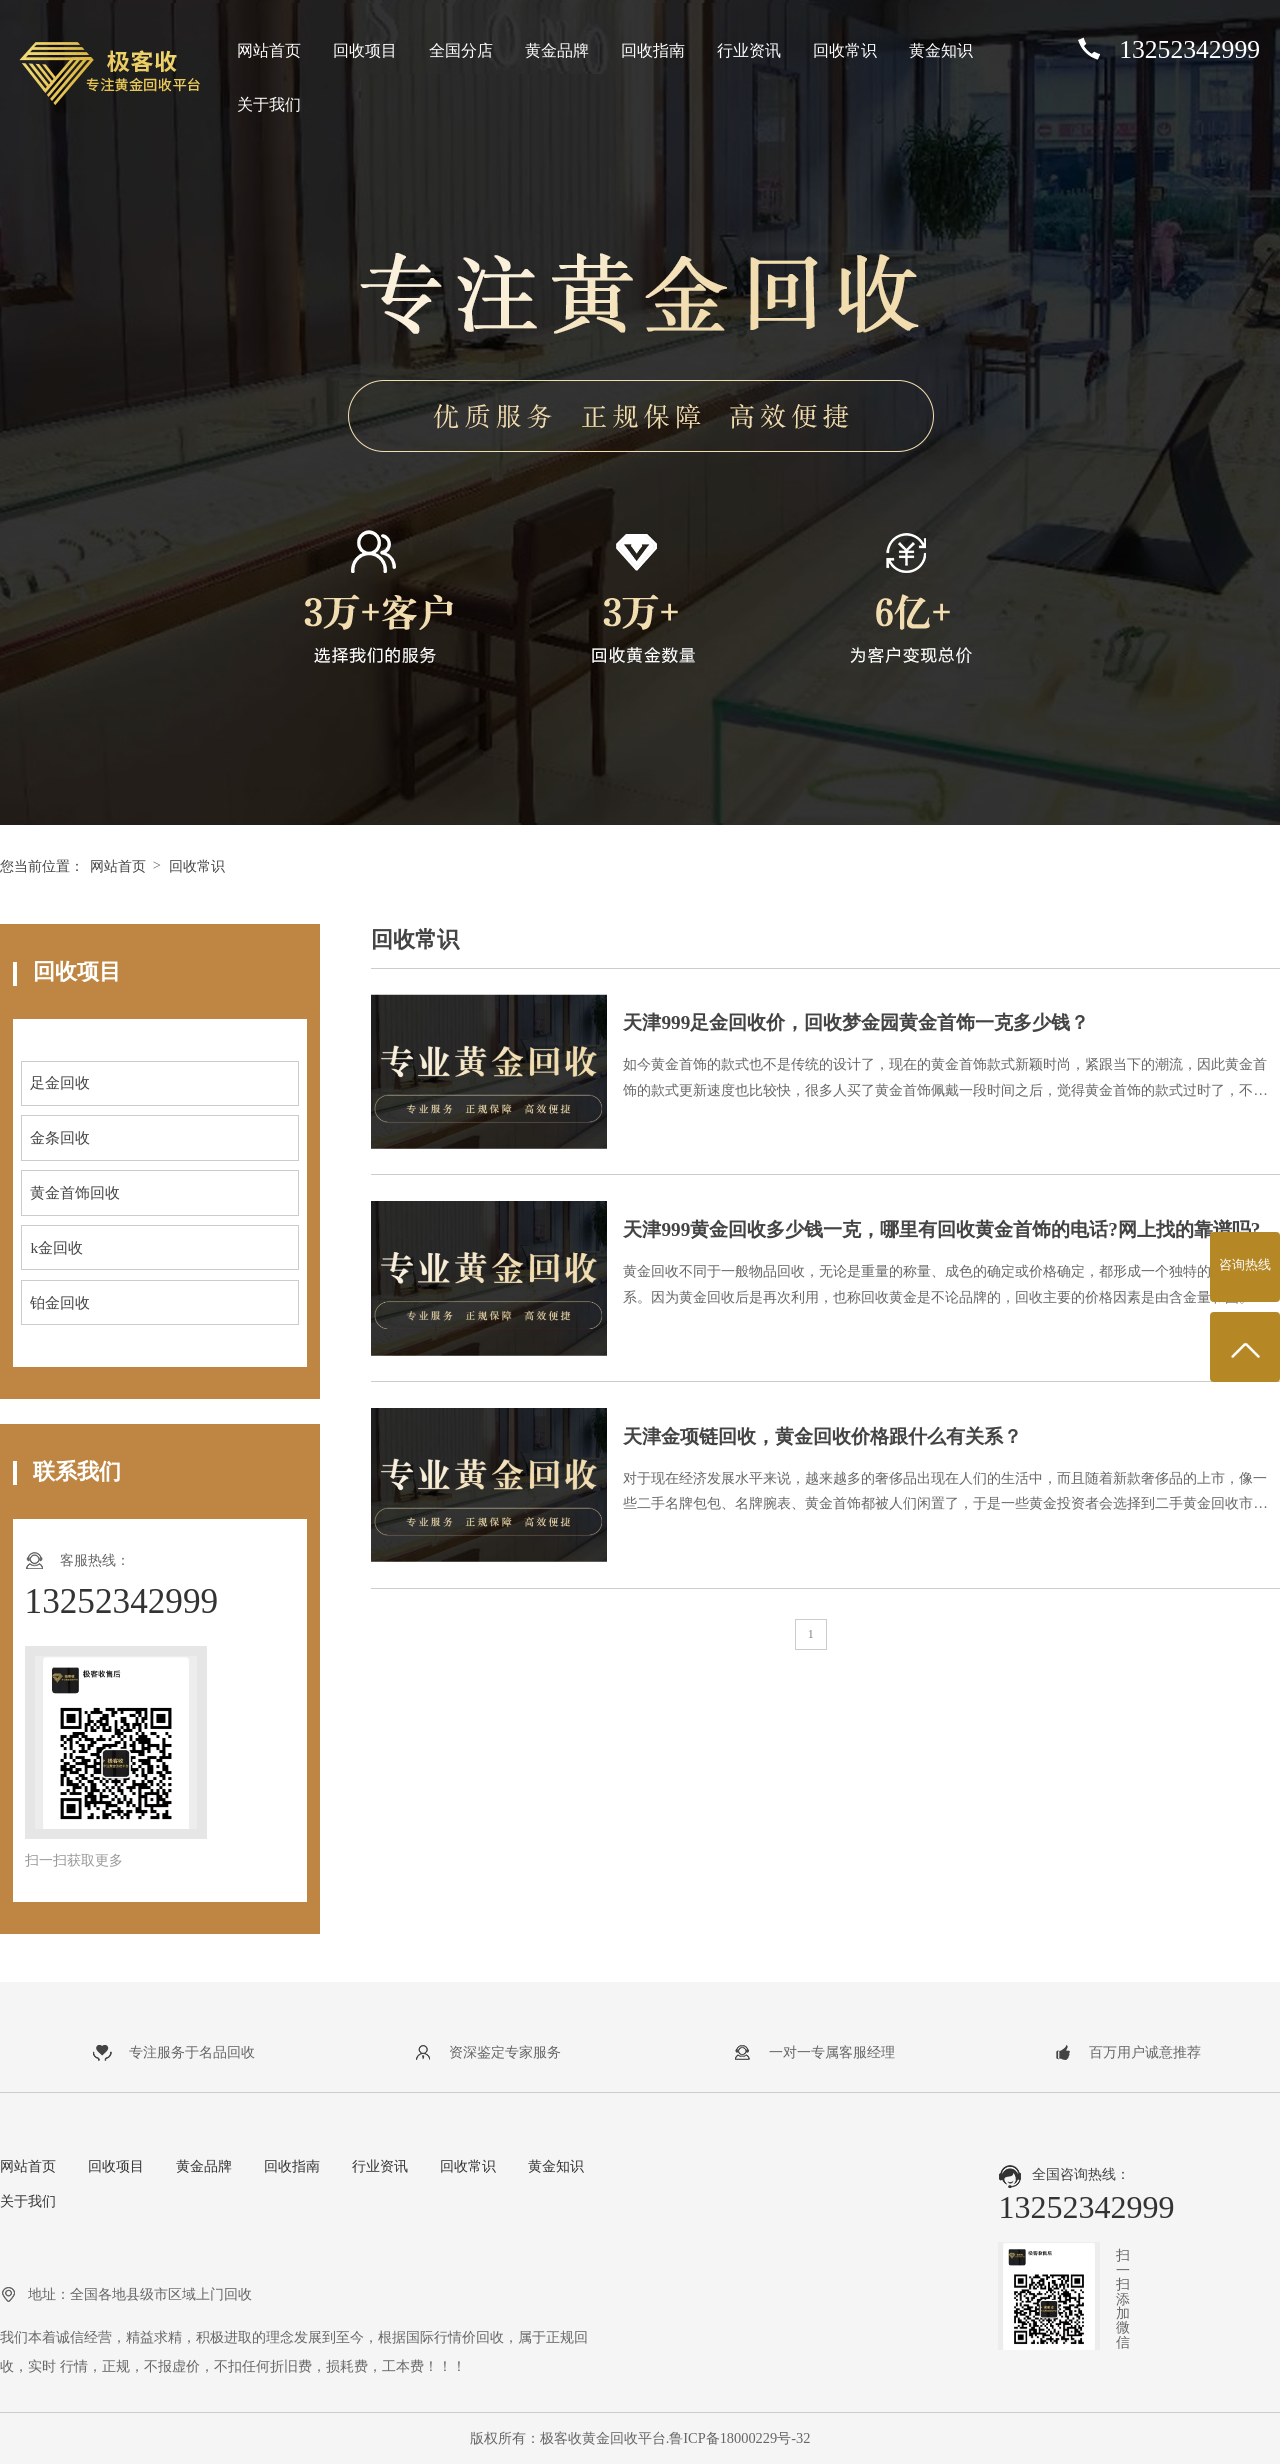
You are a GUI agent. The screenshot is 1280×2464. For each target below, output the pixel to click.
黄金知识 (941, 50)
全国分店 (461, 50)
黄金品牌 (557, 50)
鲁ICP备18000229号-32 (739, 2438)
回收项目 (365, 50)
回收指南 (653, 50)
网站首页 (269, 50)
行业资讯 (749, 50)
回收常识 (845, 50)
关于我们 (269, 104)
